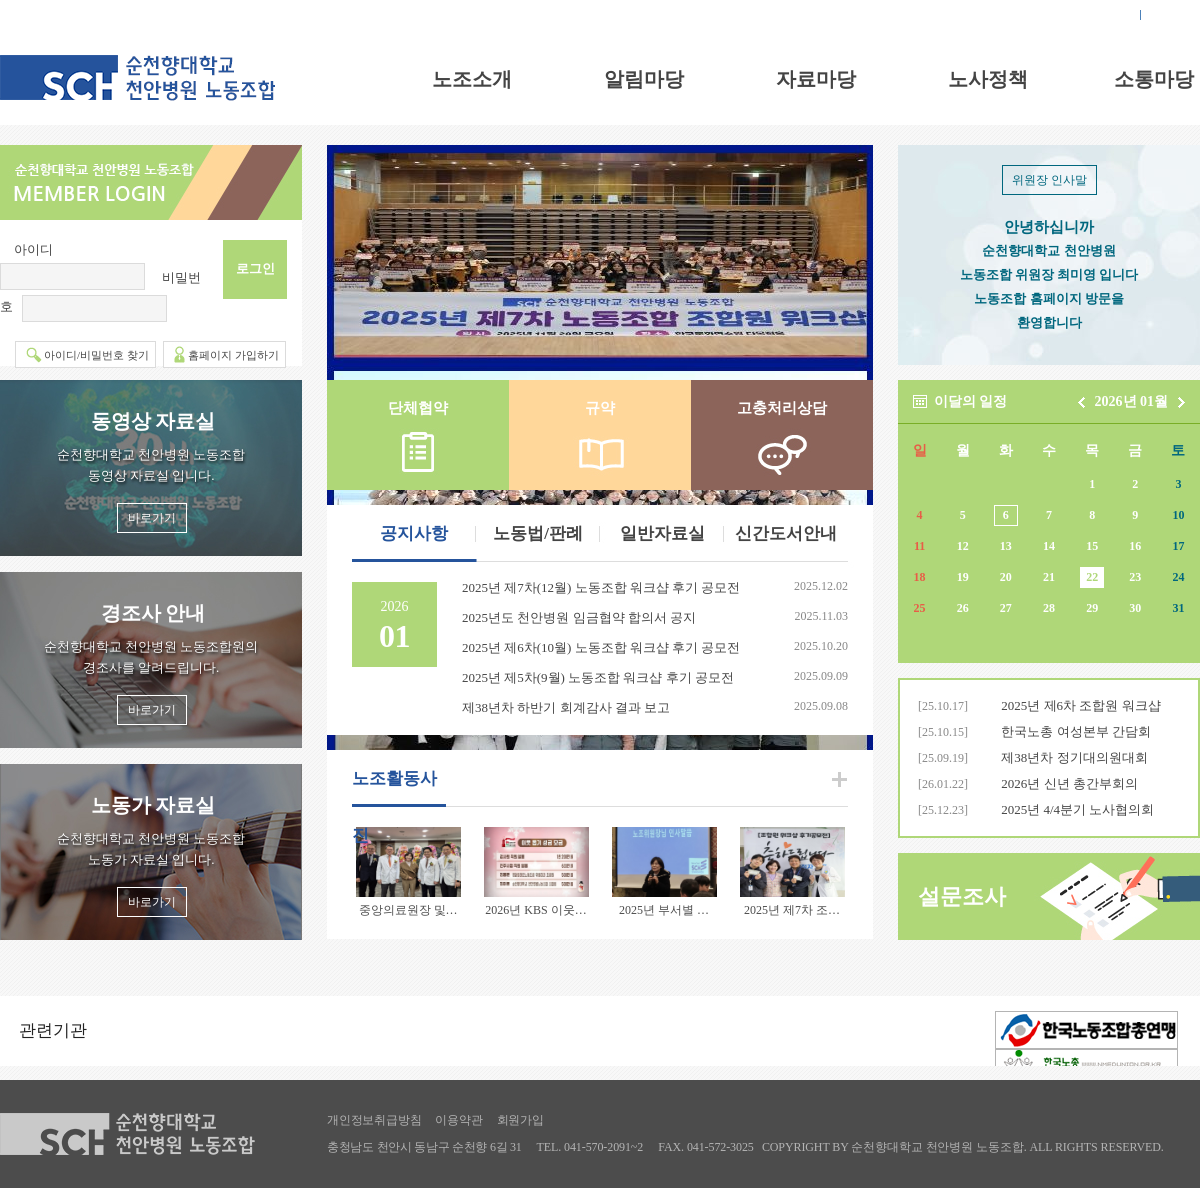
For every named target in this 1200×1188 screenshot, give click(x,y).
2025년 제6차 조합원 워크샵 (1080, 705)
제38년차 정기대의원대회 (1074, 757)
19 (963, 577)
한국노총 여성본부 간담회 (1076, 731)
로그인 (1109, 15)
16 (1135, 546)
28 (1049, 608)
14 (1049, 546)
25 (920, 608)
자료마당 (816, 79)
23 (1135, 577)
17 (1178, 546)
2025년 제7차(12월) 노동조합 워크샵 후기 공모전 (601, 587)
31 (1178, 608)
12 (963, 546)
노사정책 (988, 79)
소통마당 (1154, 79)
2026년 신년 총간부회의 (1069, 783)
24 (1178, 577)
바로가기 (152, 518)
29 (1092, 608)
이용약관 (458, 1120)
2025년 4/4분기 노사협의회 (1077, 809)
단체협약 (418, 408)
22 (1092, 577)
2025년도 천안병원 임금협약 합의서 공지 (579, 617)
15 (1092, 546)
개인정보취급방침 (374, 1120)
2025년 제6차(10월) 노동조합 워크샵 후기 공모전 (601, 647)
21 (1049, 577)
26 (963, 608)
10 (1178, 515)
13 (1006, 546)
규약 (600, 408)
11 (919, 546)
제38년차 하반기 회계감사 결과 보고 (566, 707)
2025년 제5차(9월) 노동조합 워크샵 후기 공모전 (598, 677)
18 (920, 577)
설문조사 (962, 896)
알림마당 (644, 79)
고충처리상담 (782, 408)
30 (1135, 608)
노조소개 (472, 79)
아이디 (33, 249)
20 (1006, 577)
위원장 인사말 (1049, 180)
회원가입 (1176, 15)
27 (1006, 608)
